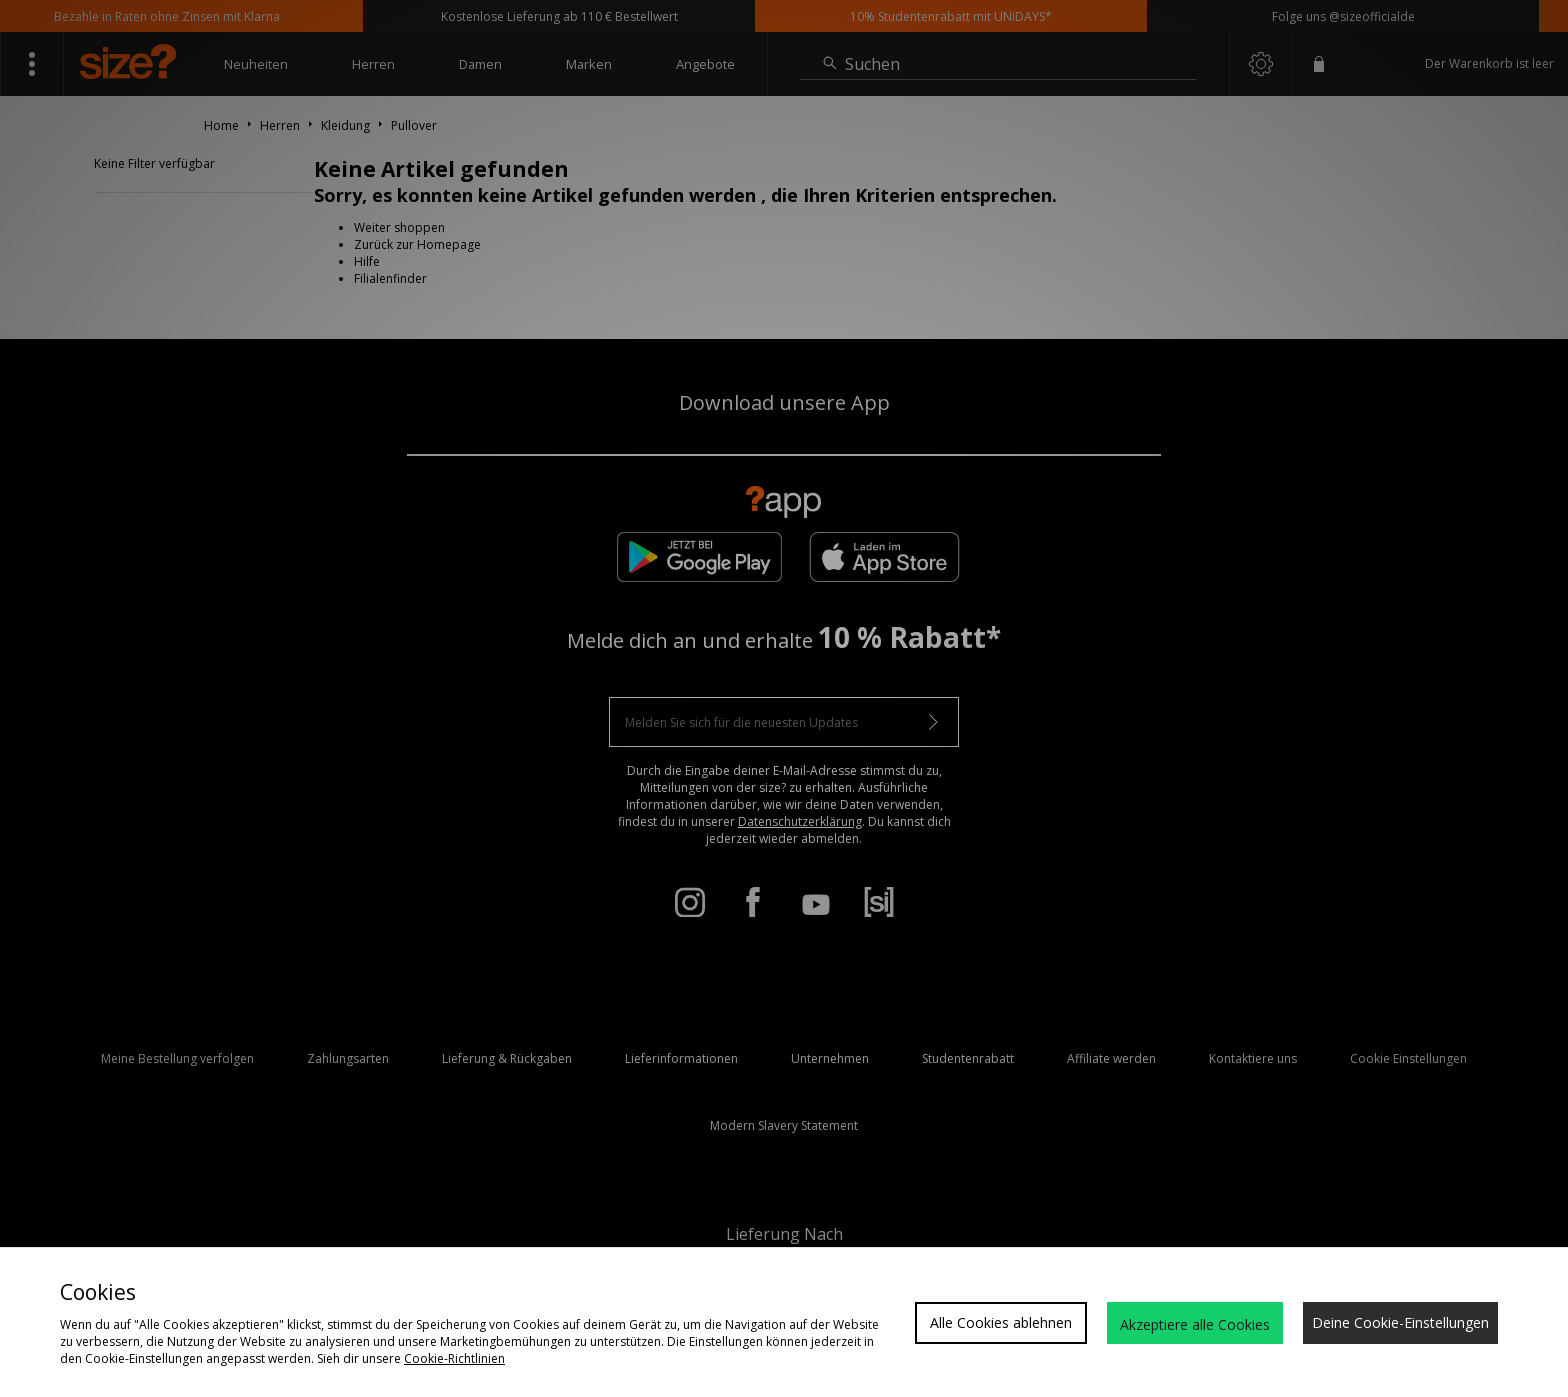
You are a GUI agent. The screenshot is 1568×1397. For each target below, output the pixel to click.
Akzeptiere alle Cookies (1195, 1324)
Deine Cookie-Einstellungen (1400, 1322)
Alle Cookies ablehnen (1001, 1322)
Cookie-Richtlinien (454, 1358)
